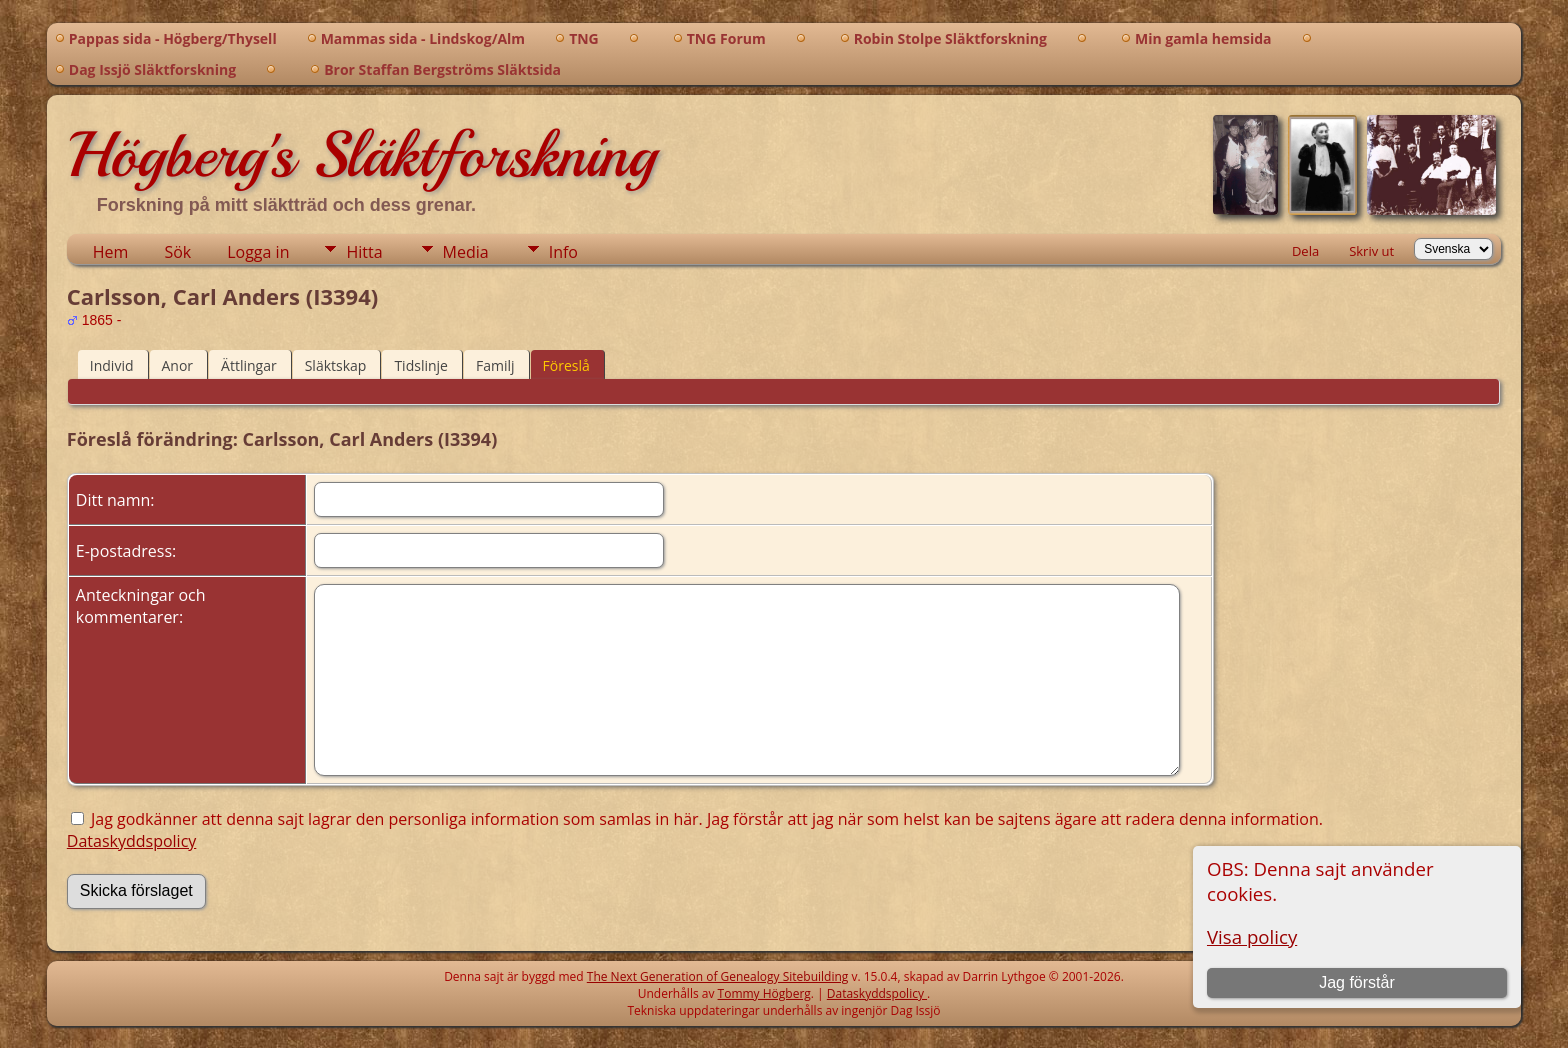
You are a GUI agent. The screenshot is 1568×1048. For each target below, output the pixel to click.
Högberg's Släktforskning (361, 155)
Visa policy (1252, 936)
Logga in (258, 252)
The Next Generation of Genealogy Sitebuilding (718, 976)
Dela (1305, 251)
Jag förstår (1357, 982)
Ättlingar (249, 365)
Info (563, 252)
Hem (111, 252)
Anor (178, 365)
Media (466, 252)
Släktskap (336, 365)
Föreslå (566, 365)
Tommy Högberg (764, 993)
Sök (177, 252)
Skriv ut (1371, 251)
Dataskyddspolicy (132, 841)
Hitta (364, 252)
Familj (495, 365)
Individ (112, 365)
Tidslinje (421, 365)
